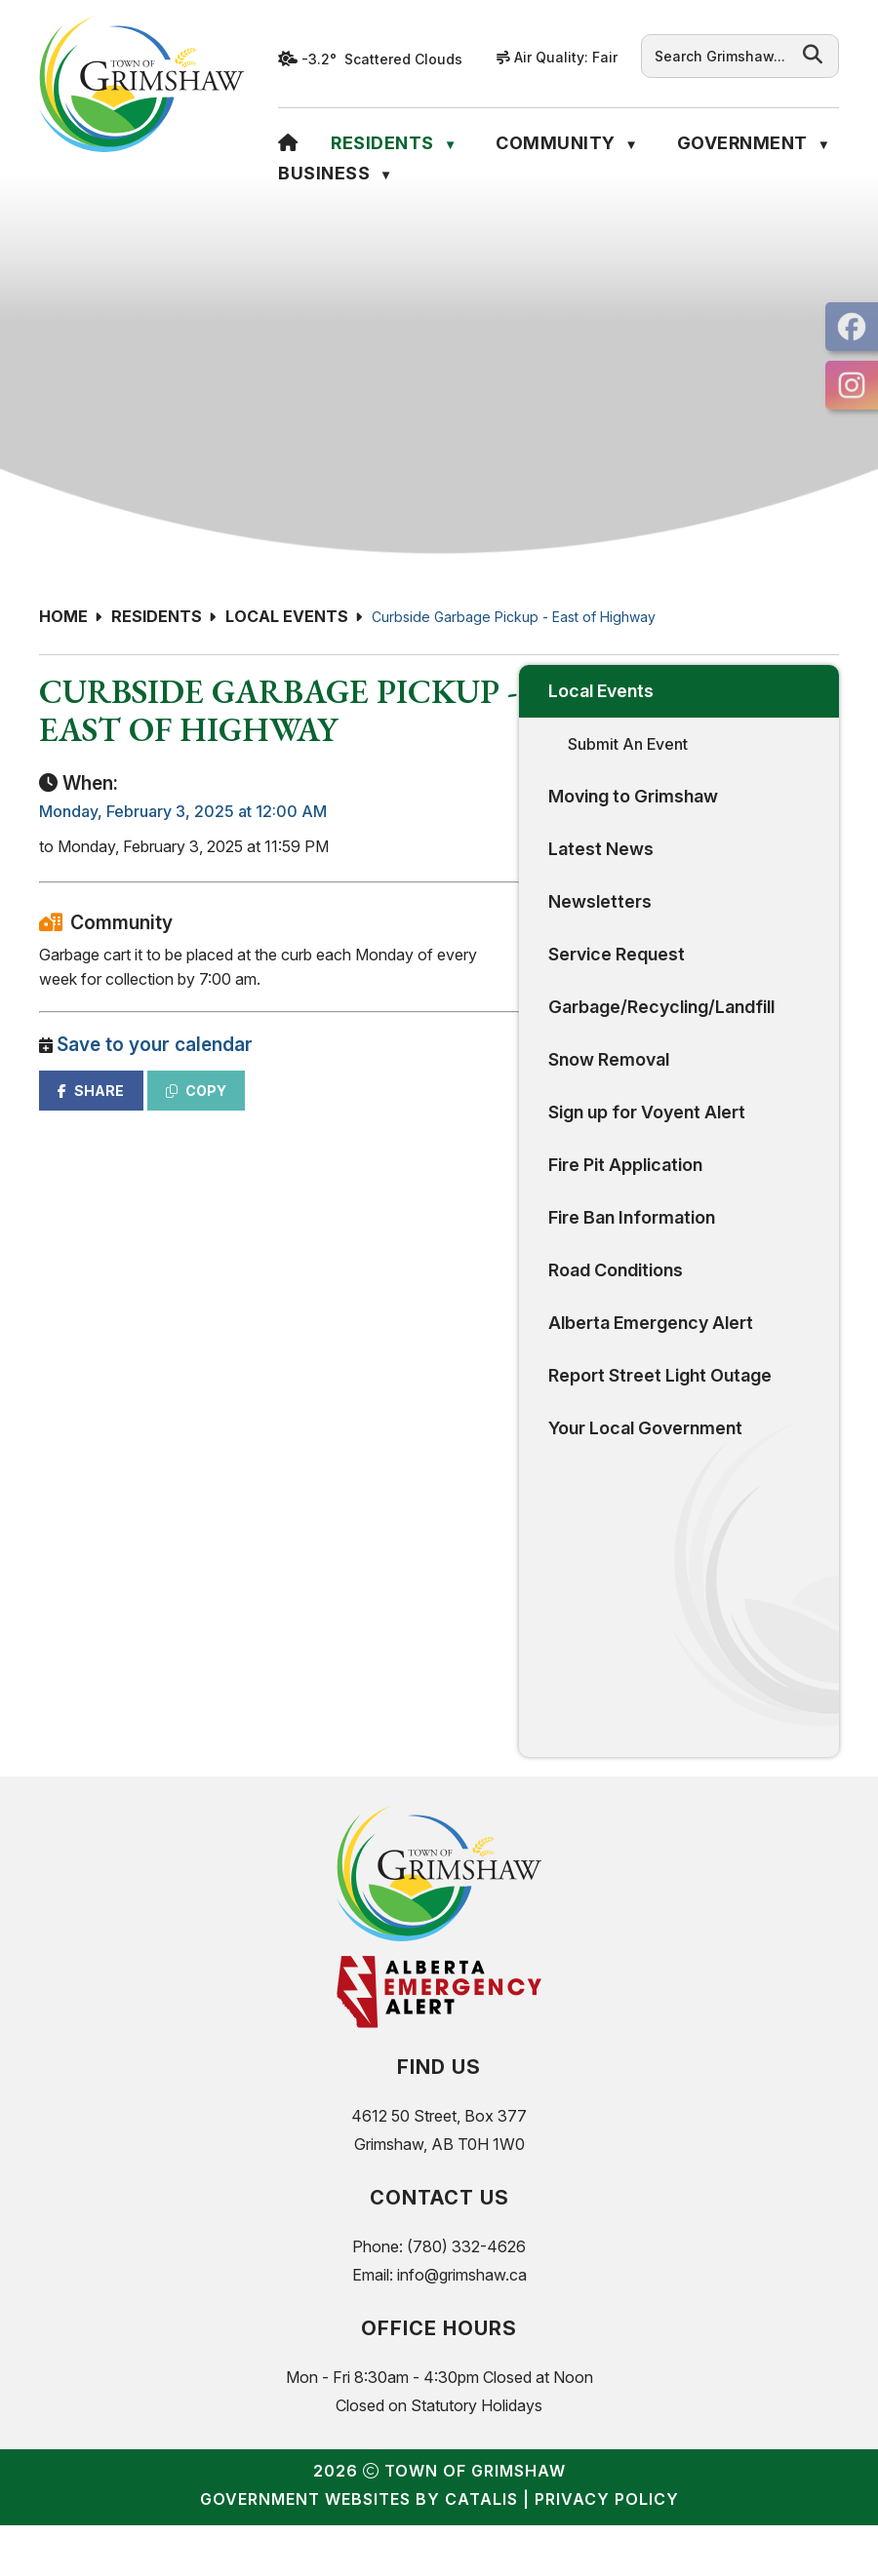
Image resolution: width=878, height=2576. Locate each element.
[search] (720, 56)
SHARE (440, 1148)
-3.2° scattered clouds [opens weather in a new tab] (381, 59)
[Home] (288, 143)
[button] (812, 54)
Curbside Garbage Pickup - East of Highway (514, 616)
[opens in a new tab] (851, 326)
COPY (545, 1148)
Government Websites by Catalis (359, 2549)
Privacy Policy (607, 2549)
